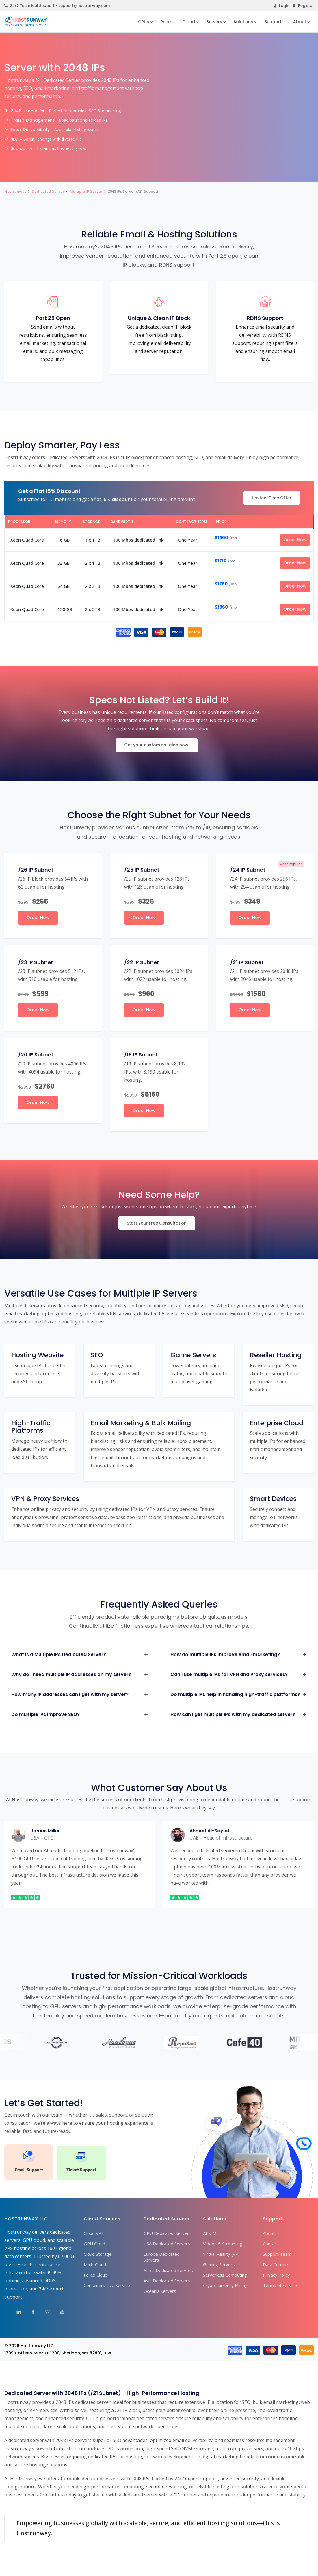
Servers (214, 22)
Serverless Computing (225, 2275)
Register (303, 5)
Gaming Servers (219, 2264)
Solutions (243, 22)
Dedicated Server (48, 191)
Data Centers (276, 2264)
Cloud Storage (98, 2254)
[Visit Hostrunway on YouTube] (58, 2313)
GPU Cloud (94, 2244)
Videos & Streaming (222, 2244)
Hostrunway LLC (37, 2346)
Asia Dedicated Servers (167, 2281)
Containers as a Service (107, 2285)
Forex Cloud (95, 2275)
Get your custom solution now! (156, 745)
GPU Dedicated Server (166, 2233)
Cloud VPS (94, 2233)
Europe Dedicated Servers (162, 2257)
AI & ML (211, 2233)
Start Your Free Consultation (157, 1223)
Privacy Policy (276, 2275)
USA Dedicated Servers (167, 2244)
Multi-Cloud (95, 2264)
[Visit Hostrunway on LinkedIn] (15, 2313)
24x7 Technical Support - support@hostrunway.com (57, 5)
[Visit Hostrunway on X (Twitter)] (44, 2313)
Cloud (188, 22)
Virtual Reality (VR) (221, 2254)
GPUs (143, 22)
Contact (270, 2244)
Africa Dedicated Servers (168, 2270)
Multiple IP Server (86, 191)
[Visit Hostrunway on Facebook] (29, 2313)
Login (281, 5)
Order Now (295, 540)
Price (166, 22)
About (299, 22)
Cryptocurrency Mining (225, 2285)
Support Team (277, 2254)
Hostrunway (15, 191)
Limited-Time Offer (271, 498)
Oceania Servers (160, 2291)
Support (273, 22)
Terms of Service (280, 2285)
